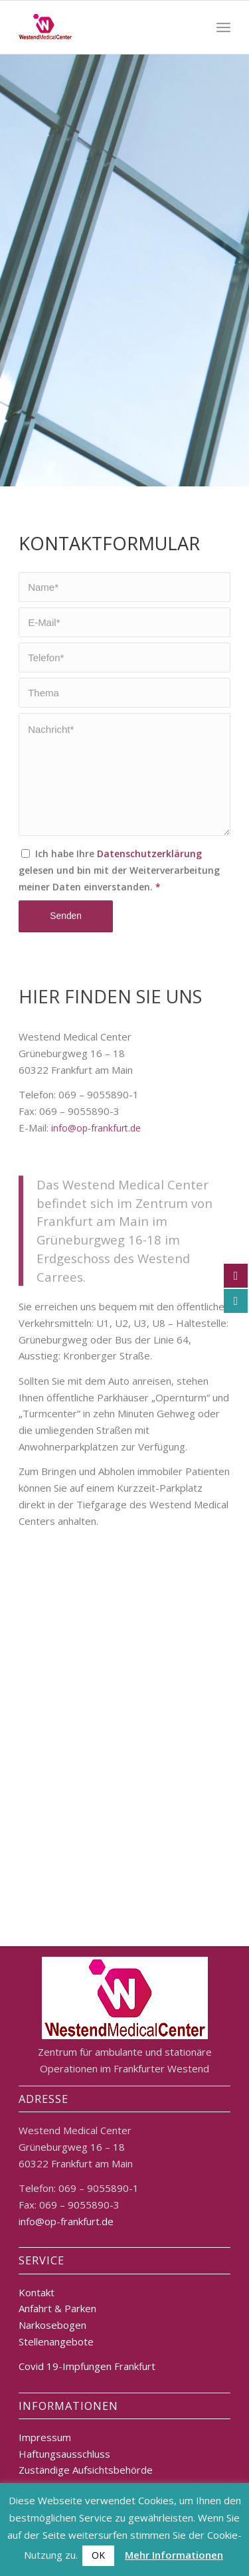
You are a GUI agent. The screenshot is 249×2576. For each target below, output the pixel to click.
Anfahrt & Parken (57, 2308)
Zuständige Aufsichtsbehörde (86, 2469)
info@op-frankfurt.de (96, 1241)
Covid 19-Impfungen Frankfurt (87, 2366)
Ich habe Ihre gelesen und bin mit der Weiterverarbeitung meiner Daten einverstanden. (119, 919)
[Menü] (223, 27)
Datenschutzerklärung (149, 902)
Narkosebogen (52, 2324)
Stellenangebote (56, 2341)
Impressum (45, 2437)
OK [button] (98, 2555)
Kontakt (36, 2292)
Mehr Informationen (174, 2554)
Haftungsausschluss (64, 2453)
